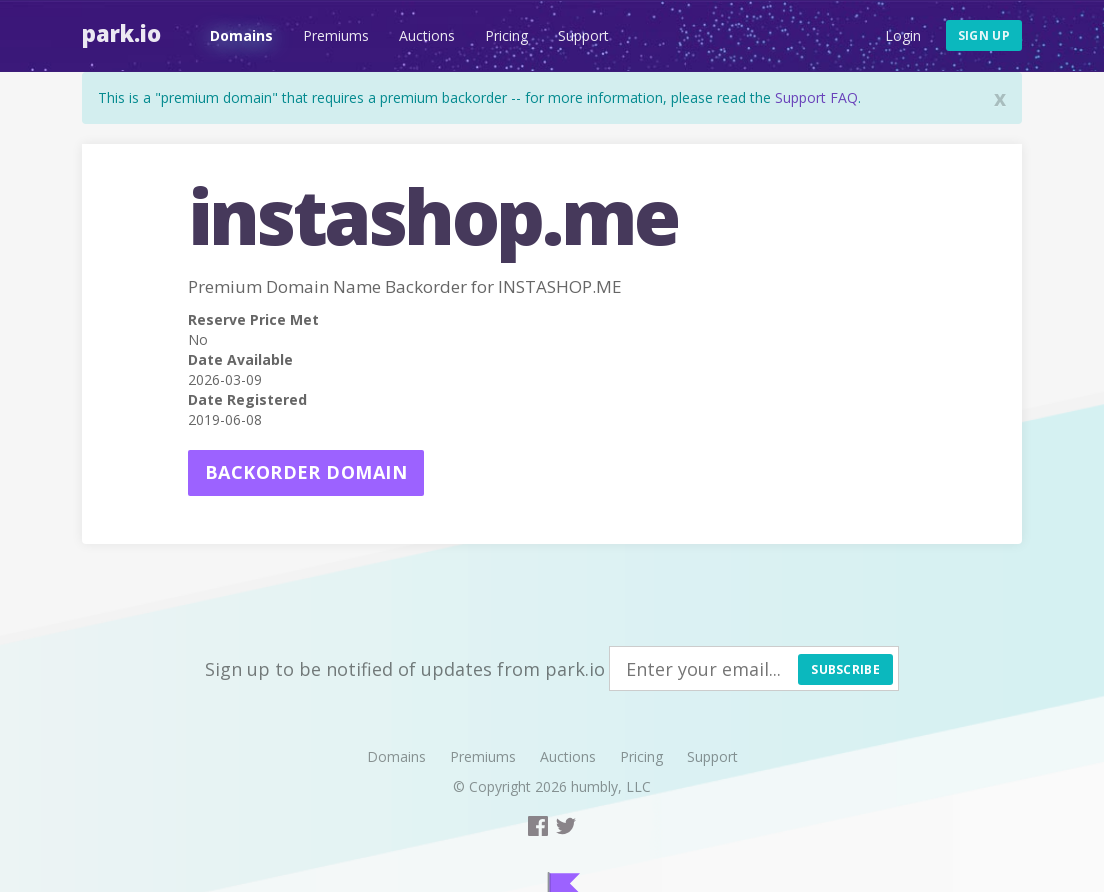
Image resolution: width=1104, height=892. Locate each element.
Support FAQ (816, 97)
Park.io (121, 33)
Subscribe (845, 669)
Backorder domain (306, 472)
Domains (241, 35)
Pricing (506, 35)
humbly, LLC (611, 786)
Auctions (427, 35)
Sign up (984, 35)
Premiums (336, 35)
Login (903, 35)
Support (583, 35)
